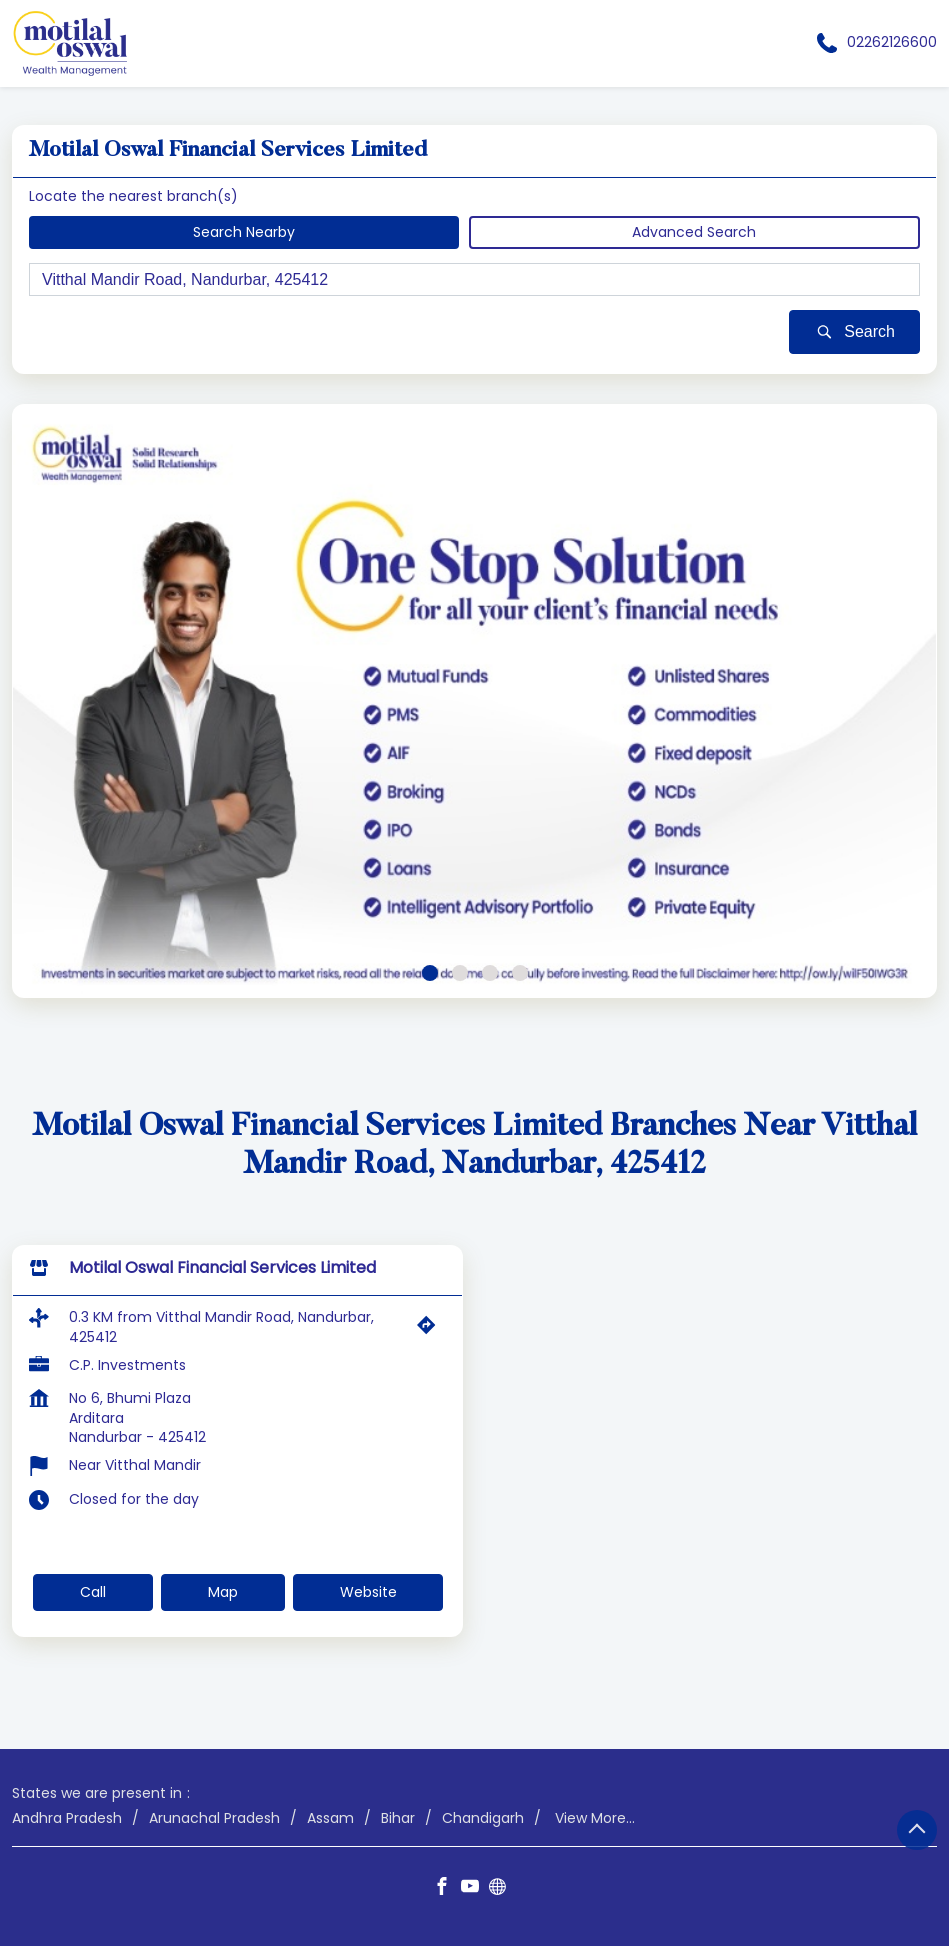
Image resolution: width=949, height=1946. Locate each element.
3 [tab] (490, 973)
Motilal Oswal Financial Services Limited (222, 1267)
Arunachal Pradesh (214, 1818)
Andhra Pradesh (67, 1818)
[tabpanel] (474, 701)
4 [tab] (520, 973)
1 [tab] (430, 973)
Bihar (398, 1818)
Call (93, 1592)
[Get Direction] (431, 1330)
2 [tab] (460, 973)
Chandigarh (483, 1818)
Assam (330, 1818)
